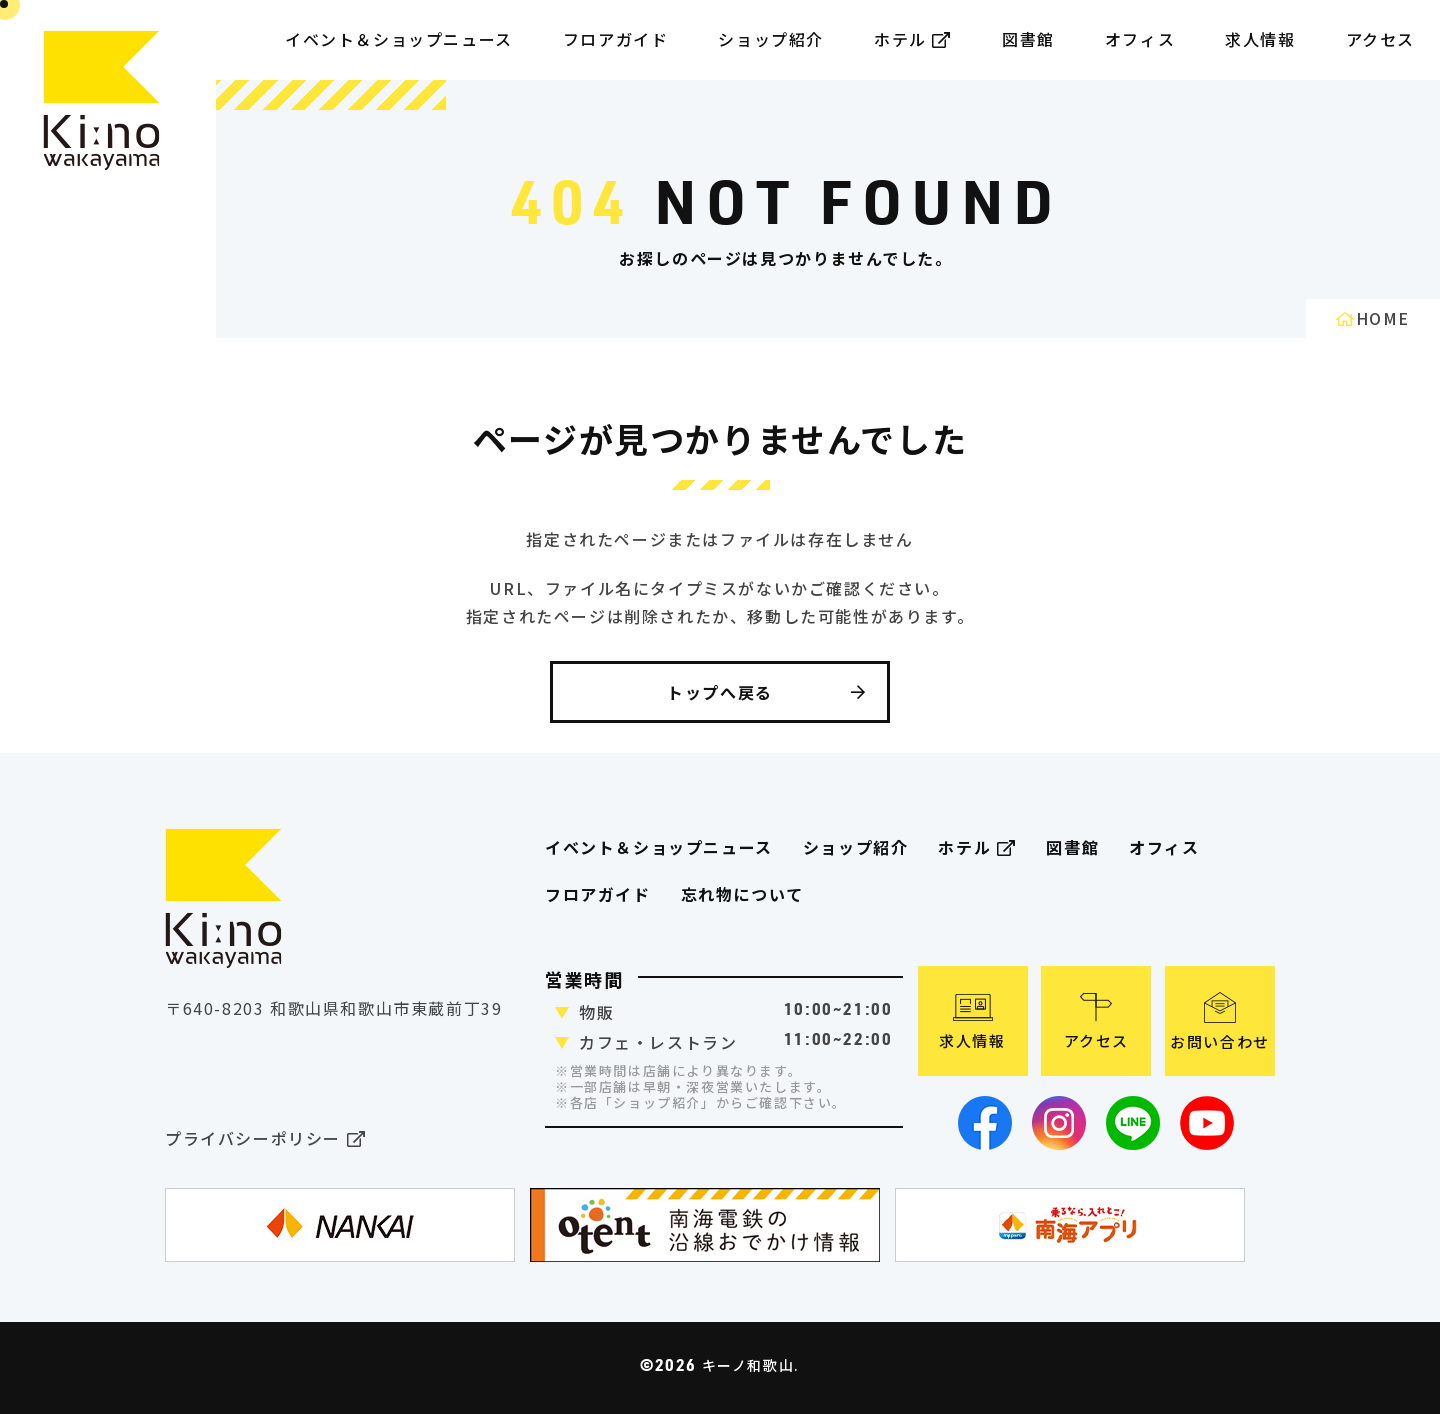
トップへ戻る (767, 692)
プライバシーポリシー (265, 1139)
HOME (1373, 318)
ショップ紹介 (771, 39)
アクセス (1380, 39)
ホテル (913, 39)
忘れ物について (742, 894)
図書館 (1028, 39)
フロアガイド (598, 894)
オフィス (1140, 39)
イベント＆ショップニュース (399, 39)
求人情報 (1260, 39)
